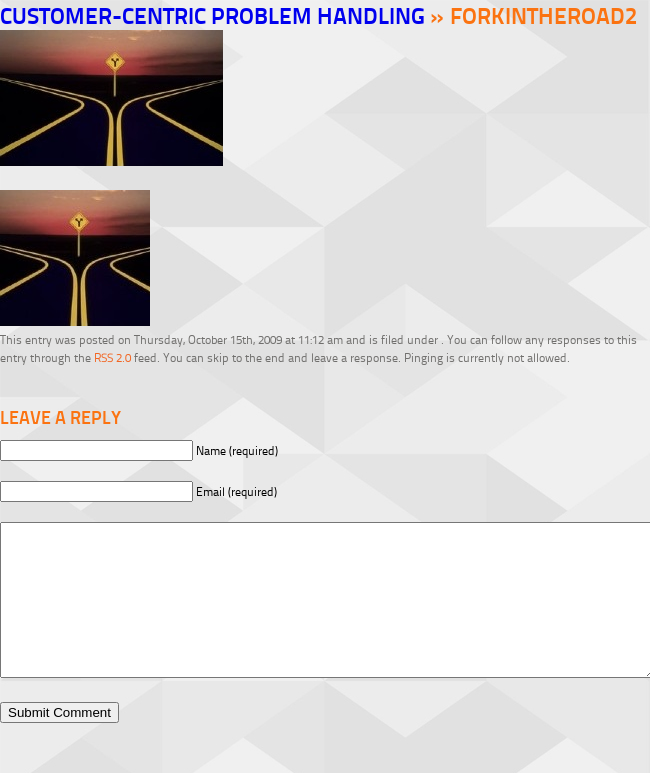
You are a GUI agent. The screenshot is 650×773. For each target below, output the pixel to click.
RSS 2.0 (112, 357)
